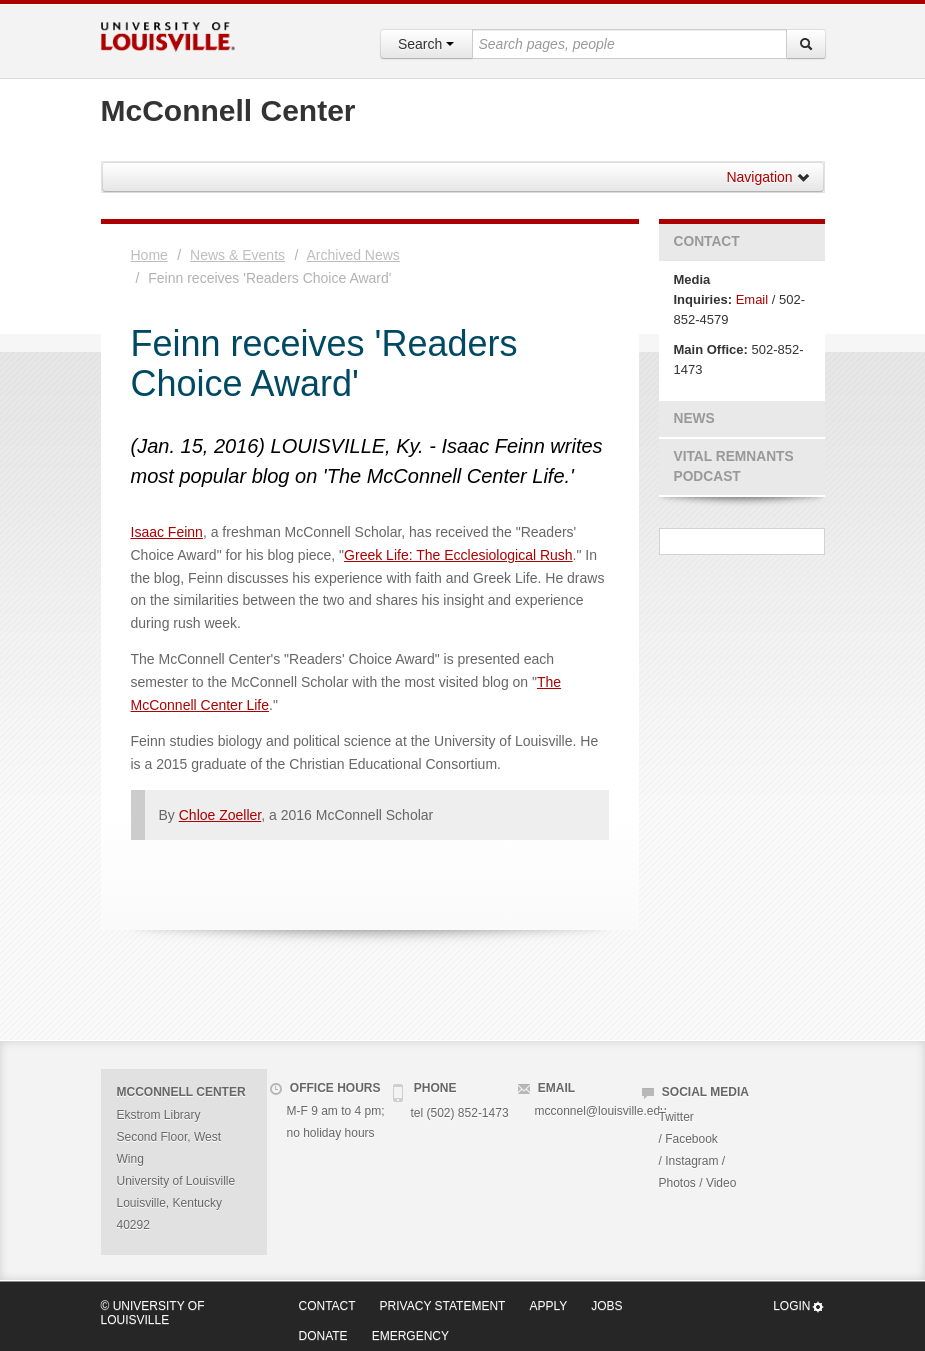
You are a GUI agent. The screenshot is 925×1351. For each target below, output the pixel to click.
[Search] (806, 44)
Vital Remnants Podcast (734, 466)
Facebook (691, 1139)
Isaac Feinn (167, 532)
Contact (707, 241)
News (694, 418)
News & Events (237, 255)
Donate (323, 1336)
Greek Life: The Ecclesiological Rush (458, 555)
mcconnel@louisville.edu (601, 1111)
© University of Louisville (153, 1313)
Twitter (676, 1117)
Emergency (410, 1336)
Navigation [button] (768, 177)
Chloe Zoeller (220, 815)
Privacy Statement (443, 1306)
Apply (548, 1306)
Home (149, 255)
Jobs (606, 1306)
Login (798, 1306)
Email (752, 299)
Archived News (353, 255)
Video (721, 1183)
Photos (677, 1183)
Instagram (691, 1161)
